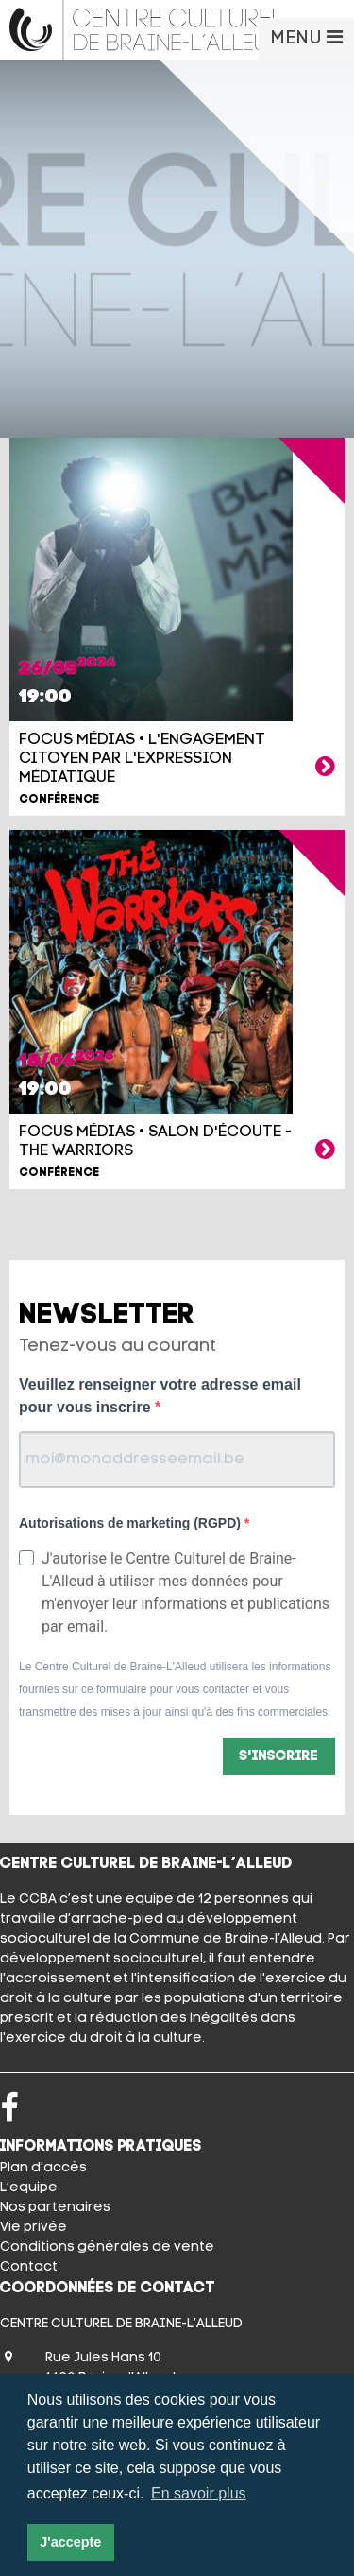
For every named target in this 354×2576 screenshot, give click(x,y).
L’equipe (29, 2188)
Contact (29, 2267)
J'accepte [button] (70, 2542)
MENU (306, 37)
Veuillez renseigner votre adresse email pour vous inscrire (160, 1395)
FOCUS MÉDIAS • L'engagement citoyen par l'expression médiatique (142, 759)
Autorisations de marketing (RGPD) (131, 1522)
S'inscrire (279, 1757)
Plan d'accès (43, 2168)
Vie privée (33, 2228)
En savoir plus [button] (198, 2493)
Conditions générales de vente (107, 2247)
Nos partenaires (55, 2208)
